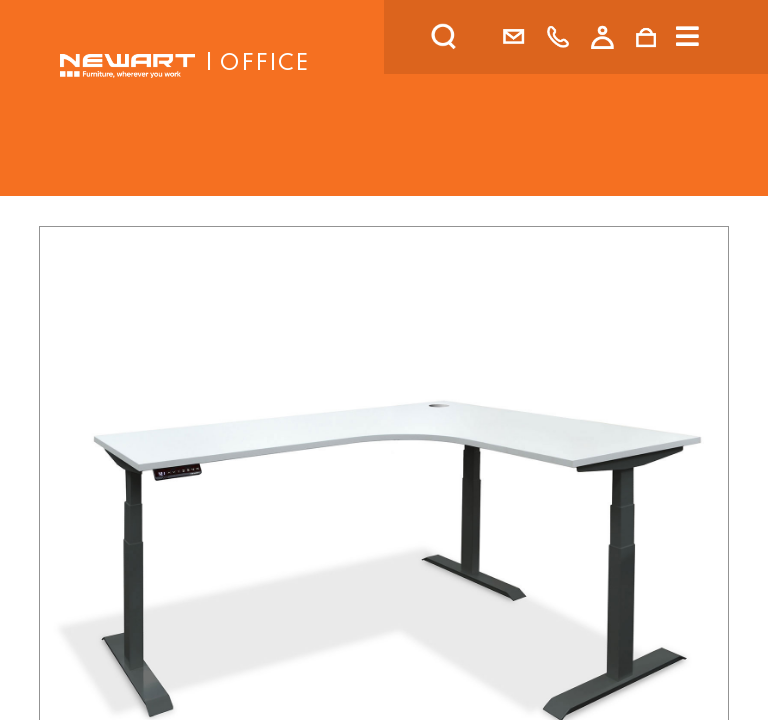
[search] (470, 37)
